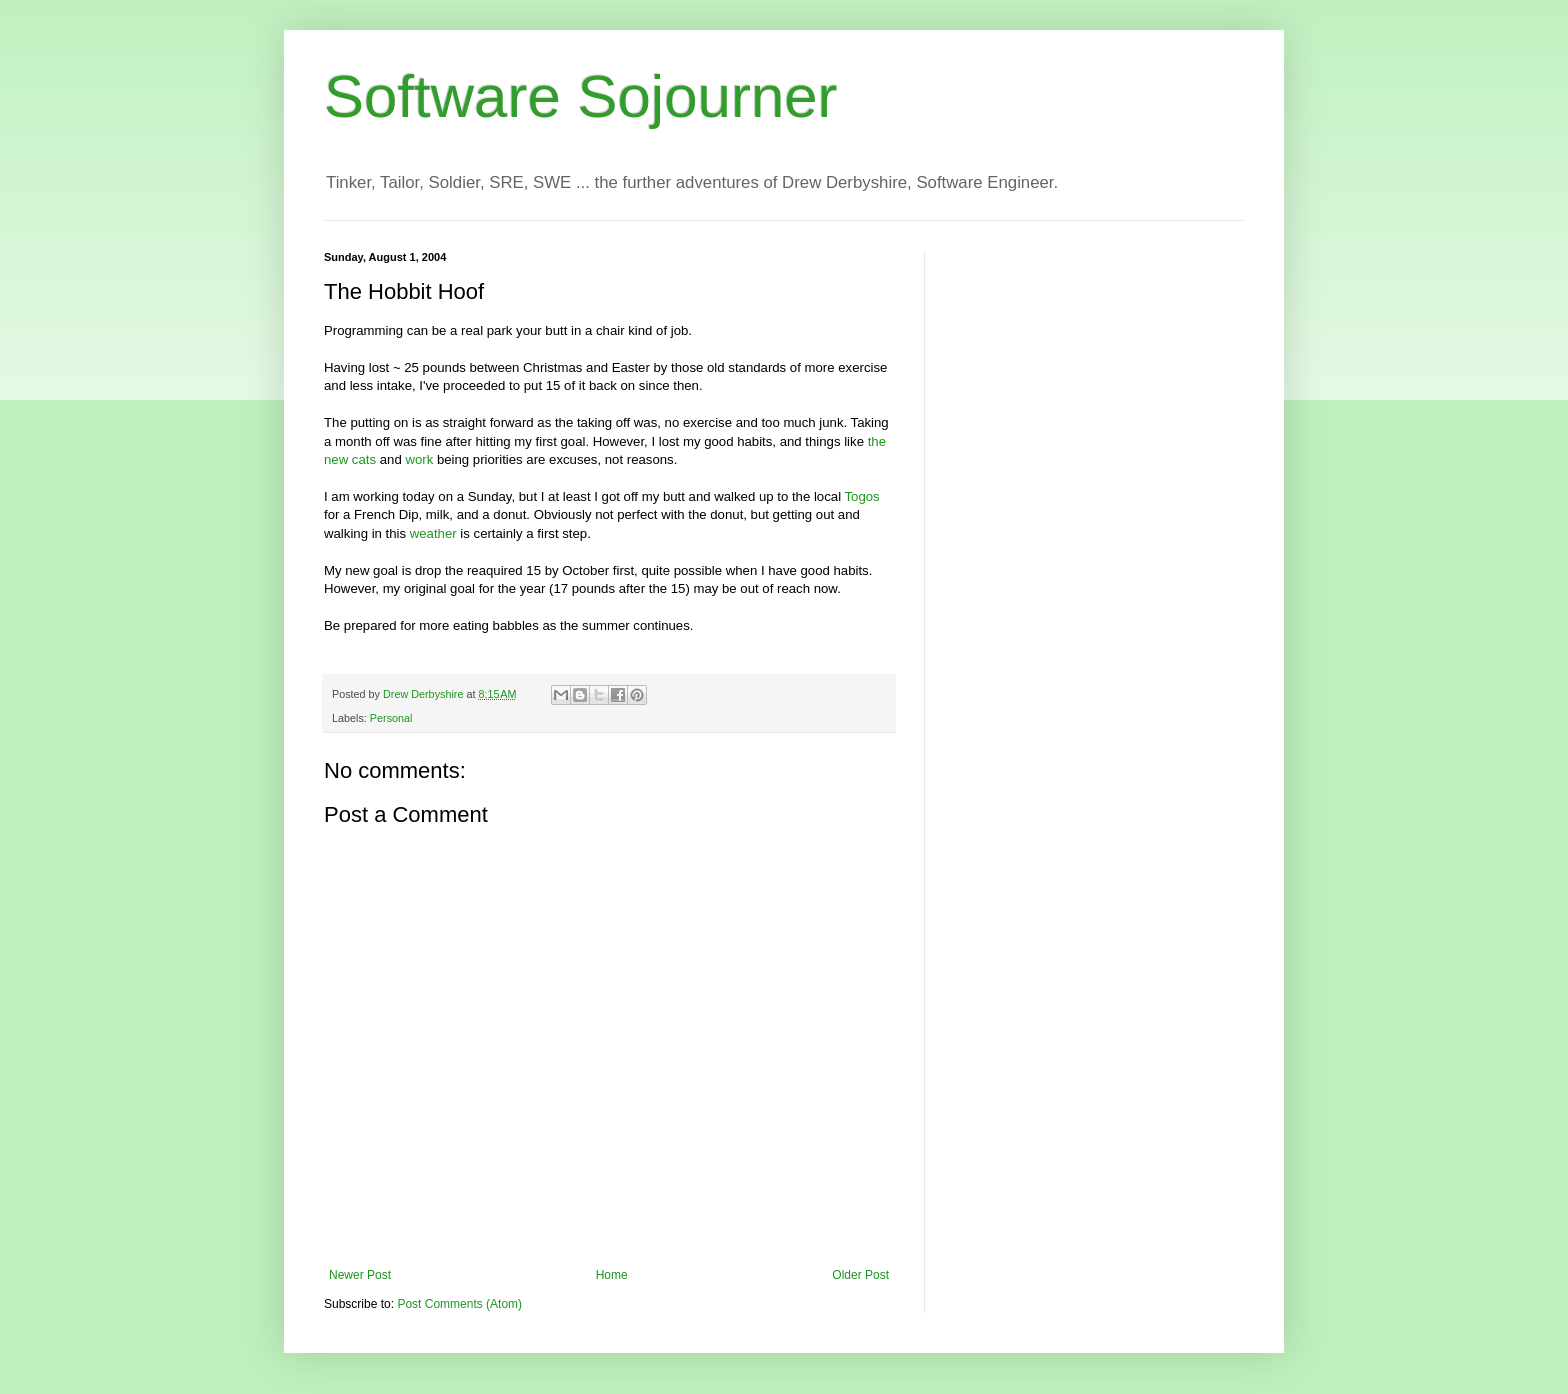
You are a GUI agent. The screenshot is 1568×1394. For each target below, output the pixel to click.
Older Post (860, 1275)
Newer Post (360, 1275)
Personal (391, 718)
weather (433, 533)
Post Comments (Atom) (459, 1304)
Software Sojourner (581, 96)
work (419, 459)
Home (612, 1275)
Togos (862, 496)
